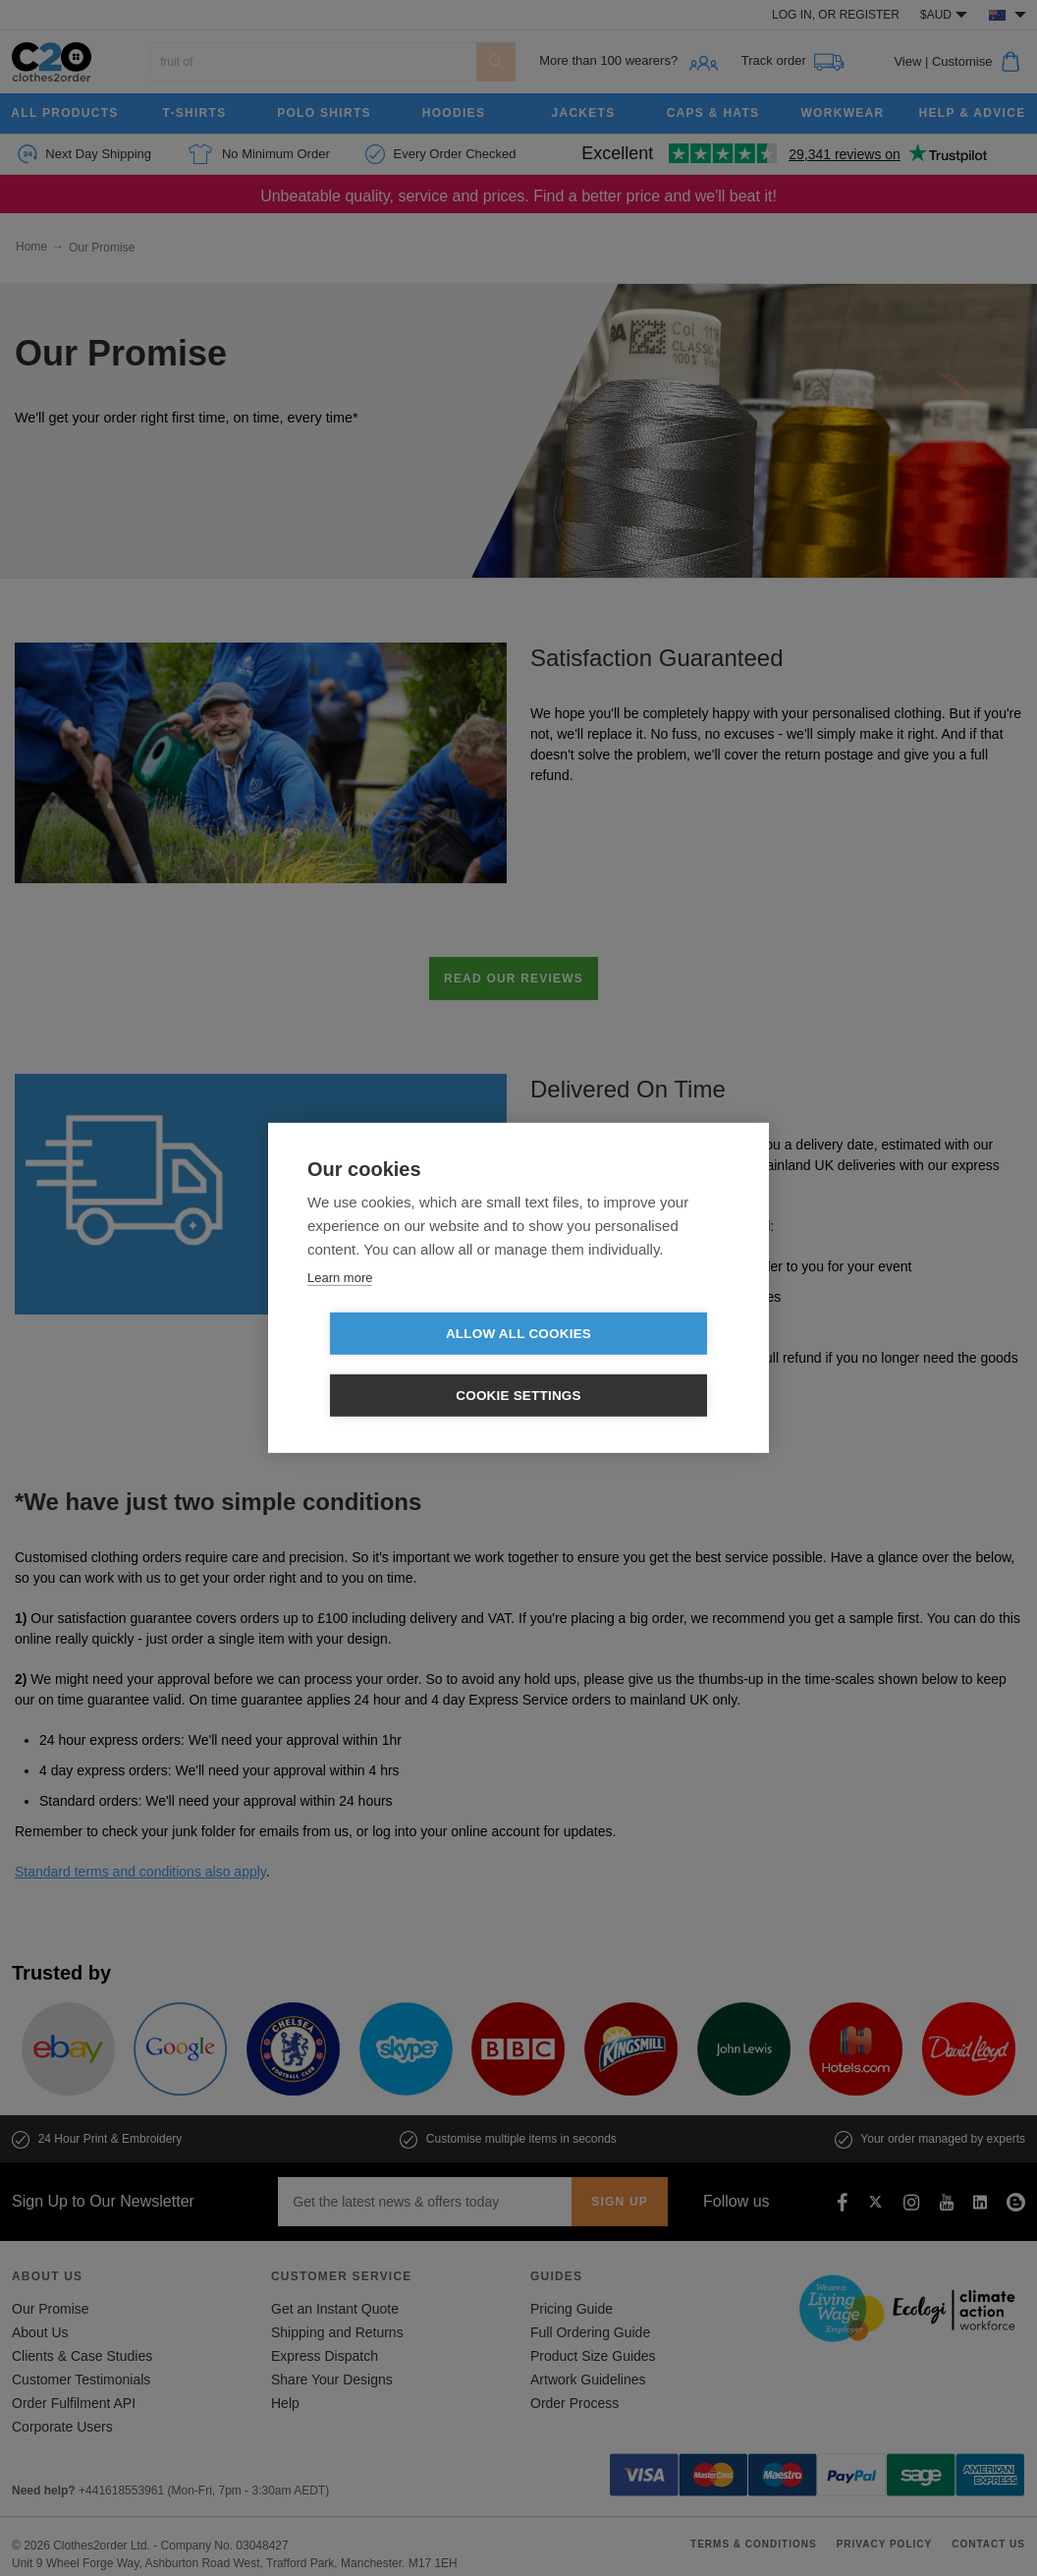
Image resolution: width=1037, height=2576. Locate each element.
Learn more (339, 1308)
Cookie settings (631, 1365)
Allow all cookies (405, 1365)
